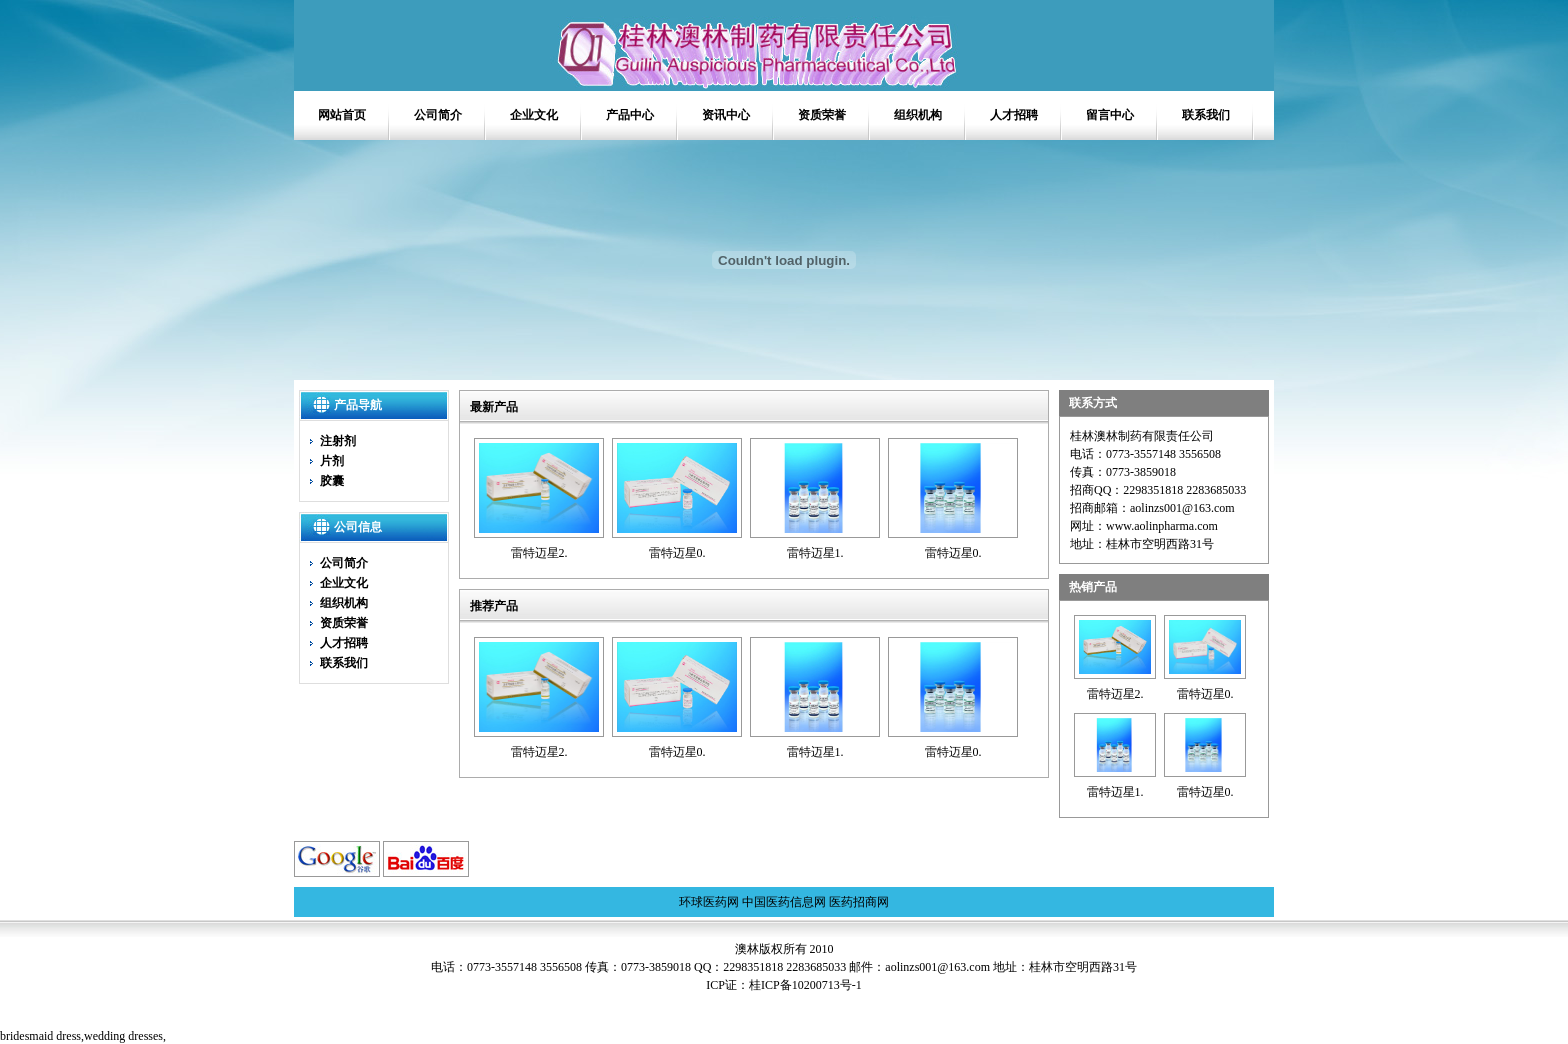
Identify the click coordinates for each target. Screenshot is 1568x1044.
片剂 (332, 461)
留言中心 (1110, 115)
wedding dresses (123, 1036)
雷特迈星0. (677, 553)
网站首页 (342, 115)
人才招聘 (1014, 115)
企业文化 (534, 115)
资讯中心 (726, 115)
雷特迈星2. (539, 553)
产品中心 (630, 115)
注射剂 (338, 441)
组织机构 (918, 115)
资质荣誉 (822, 115)
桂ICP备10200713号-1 (805, 985)
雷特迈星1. (815, 553)
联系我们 (1206, 115)
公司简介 (438, 115)
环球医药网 (709, 902)
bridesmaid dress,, (83, 1036)
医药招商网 (859, 902)
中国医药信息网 (784, 902)
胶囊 (332, 481)
